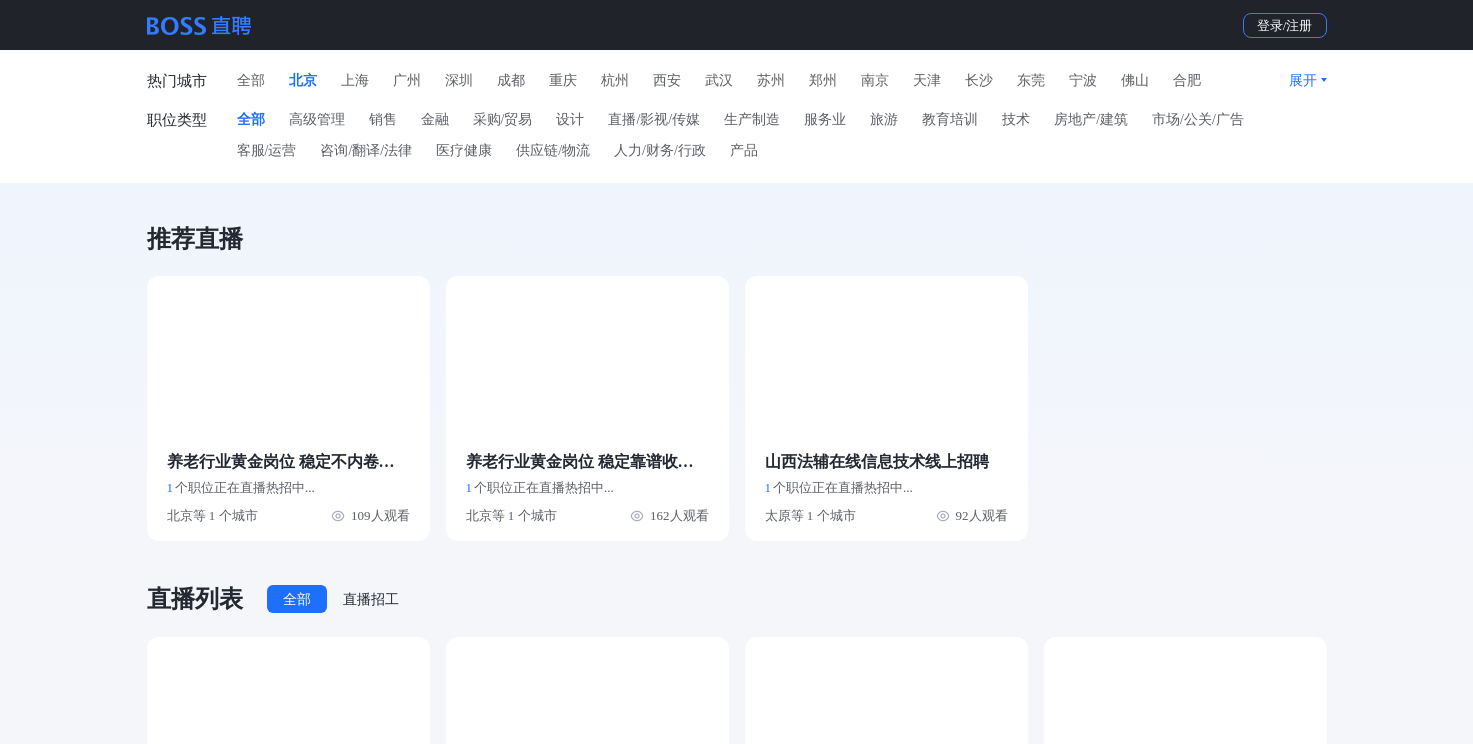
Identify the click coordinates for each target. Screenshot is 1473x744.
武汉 (719, 80)
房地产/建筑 (1091, 119)
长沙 (979, 80)
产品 (744, 150)
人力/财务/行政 (660, 150)
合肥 (1187, 80)
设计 (570, 119)
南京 (875, 80)
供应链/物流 (553, 150)
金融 (435, 119)
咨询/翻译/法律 (366, 150)
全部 (251, 80)
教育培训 (950, 119)
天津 (927, 80)
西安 (667, 80)
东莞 (1031, 80)
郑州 (823, 80)
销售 (383, 119)
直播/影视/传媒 (654, 119)
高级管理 (317, 119)
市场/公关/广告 (1198, 119)
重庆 (563, 80)
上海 (355, 80)
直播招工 (371, 599)
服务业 (825, 119)
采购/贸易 (503, 119)
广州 (407, 80)
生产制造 (752, 119)
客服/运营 (267, 150)
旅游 (884, 119)
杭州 (615, 80)
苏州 (771, 80)
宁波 (1083, 80)
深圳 (459, 80)
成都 (511, 80)
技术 (1016, 119)
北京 (303, 80)
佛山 (1135, 80)
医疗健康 (464, 150)
